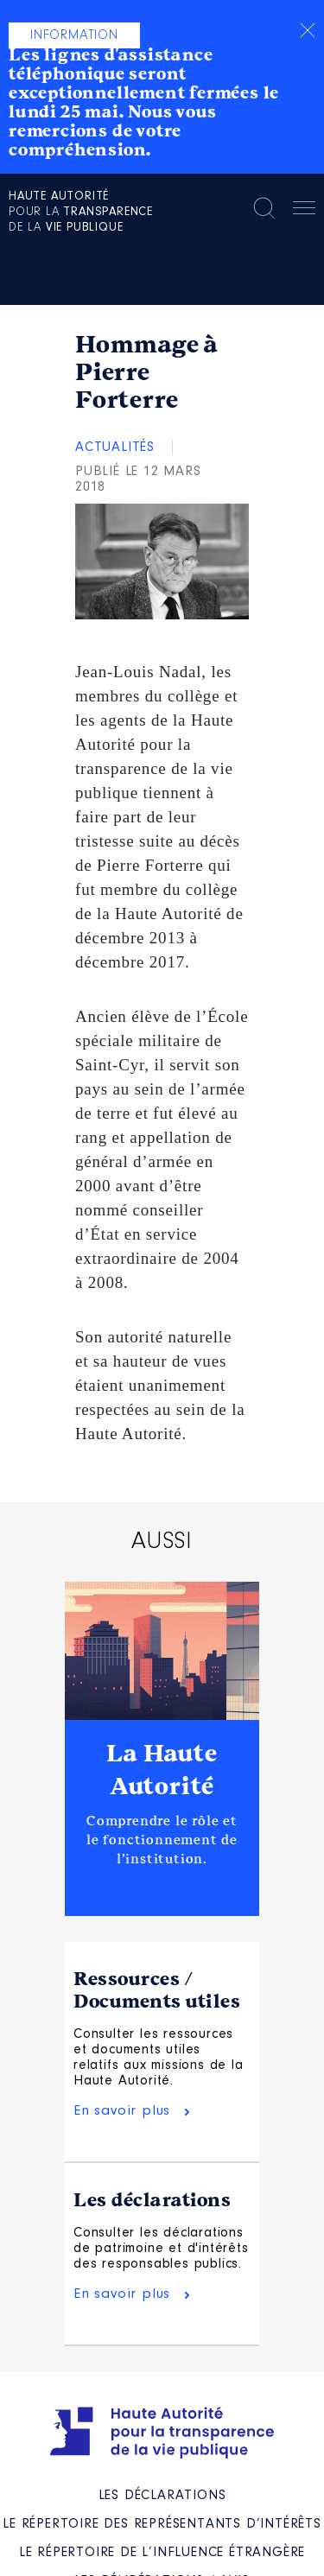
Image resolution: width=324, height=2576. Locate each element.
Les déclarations (152, 2200)
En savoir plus (121, 2110)
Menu (304, 211)
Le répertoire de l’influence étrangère (162, 2553)
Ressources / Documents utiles (156, 1990)
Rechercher (264, 208)
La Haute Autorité (161, 1770)
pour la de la (81, 212)
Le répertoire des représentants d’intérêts (162, 2524)
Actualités (115, 447)
